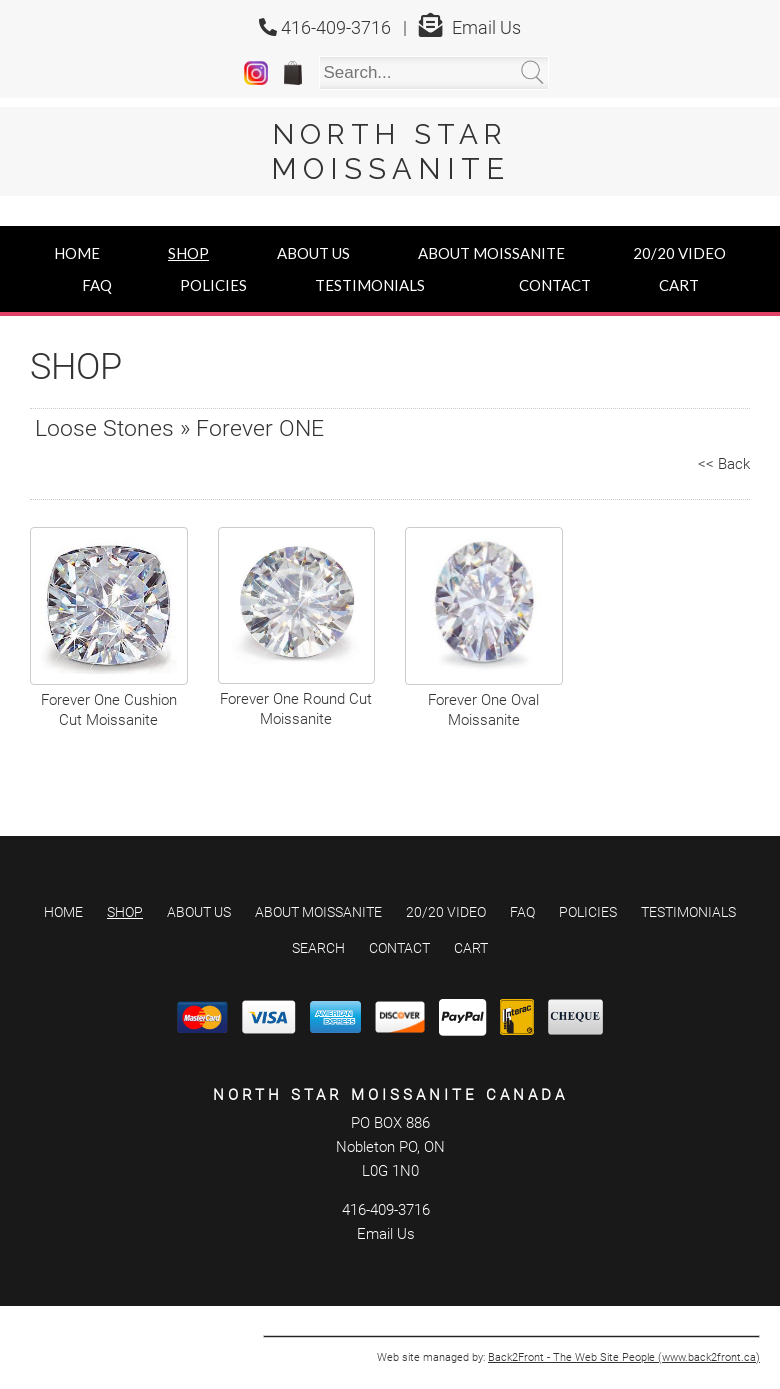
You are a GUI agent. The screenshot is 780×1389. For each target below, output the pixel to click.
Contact (555, 285)
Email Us (486, 27)
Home (77, 253)
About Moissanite (491, 253)
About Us (313, 253)
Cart (679, 285)
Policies (213, 285)
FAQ (97, 285)
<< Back (724, 464)
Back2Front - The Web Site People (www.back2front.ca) (624, 1335)
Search (318, 926)
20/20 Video (679, 253)
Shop (188, 253)
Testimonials (370, 285)
